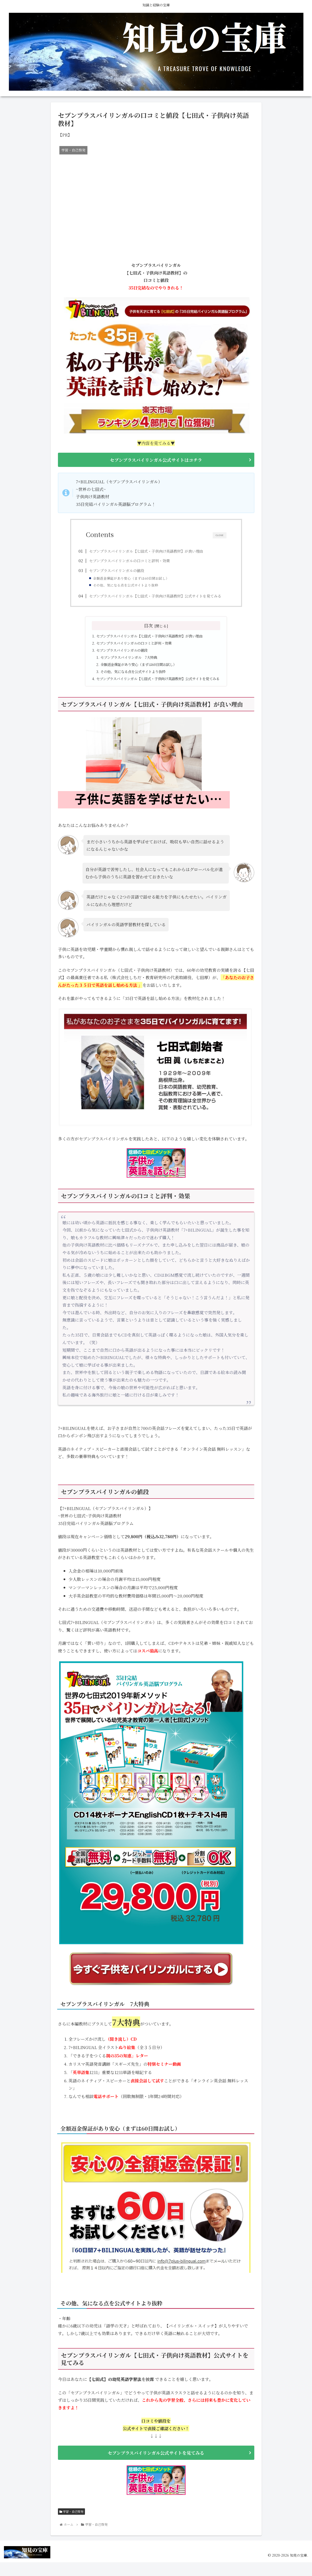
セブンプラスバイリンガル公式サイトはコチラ (156, 460)
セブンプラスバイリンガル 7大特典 (126, 669)
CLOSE (219, 535)
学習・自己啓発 (71, 2525)
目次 (148, 636)
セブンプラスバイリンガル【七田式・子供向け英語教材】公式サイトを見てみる (160, 602)
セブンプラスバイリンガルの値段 (123, 570)
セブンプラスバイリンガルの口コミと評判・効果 (136, 560)
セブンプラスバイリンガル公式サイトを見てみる (156, 2466)
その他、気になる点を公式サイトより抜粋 (132, 585)
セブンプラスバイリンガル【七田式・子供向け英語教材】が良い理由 (153, 551)
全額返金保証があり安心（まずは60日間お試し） (138, 578)
